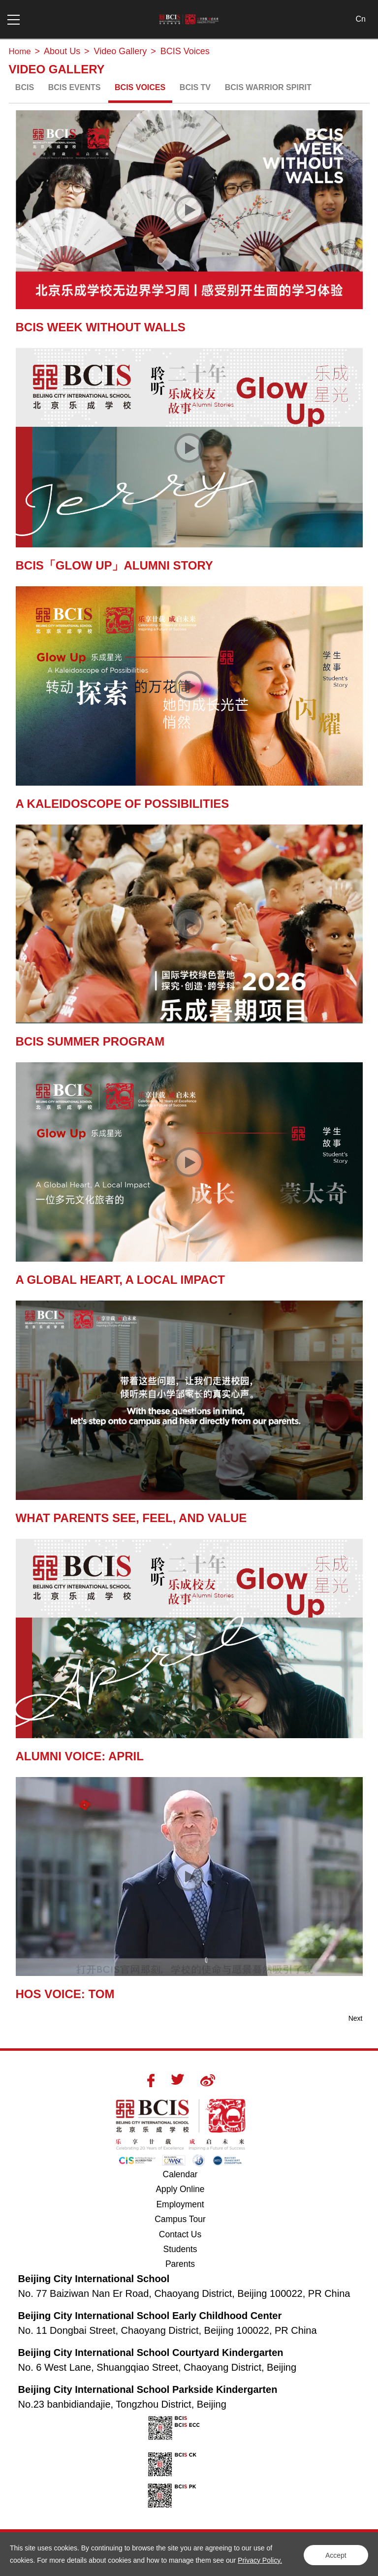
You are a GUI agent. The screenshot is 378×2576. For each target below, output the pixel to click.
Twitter (177, 2078)
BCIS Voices (140, 87)
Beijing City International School (94, 2280)
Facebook (151, 2080)
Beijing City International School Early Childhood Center (150, 2317)
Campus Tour (185, 2220)
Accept (334, 2554)
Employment (180, 2205)
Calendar (180, 2174)
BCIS (24, 87)
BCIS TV (195, 87)
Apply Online (186, 2189)
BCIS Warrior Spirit (268, 87)
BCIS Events (74, 87)
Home (20, 51)
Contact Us (180, 2235)
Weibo (207, 2079)
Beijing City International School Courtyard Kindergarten (151, 2354)
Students (179, 2251)
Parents (180, 2266)
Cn (360, 19)
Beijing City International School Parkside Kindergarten (148, 2390)
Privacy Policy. (260, 2560)
